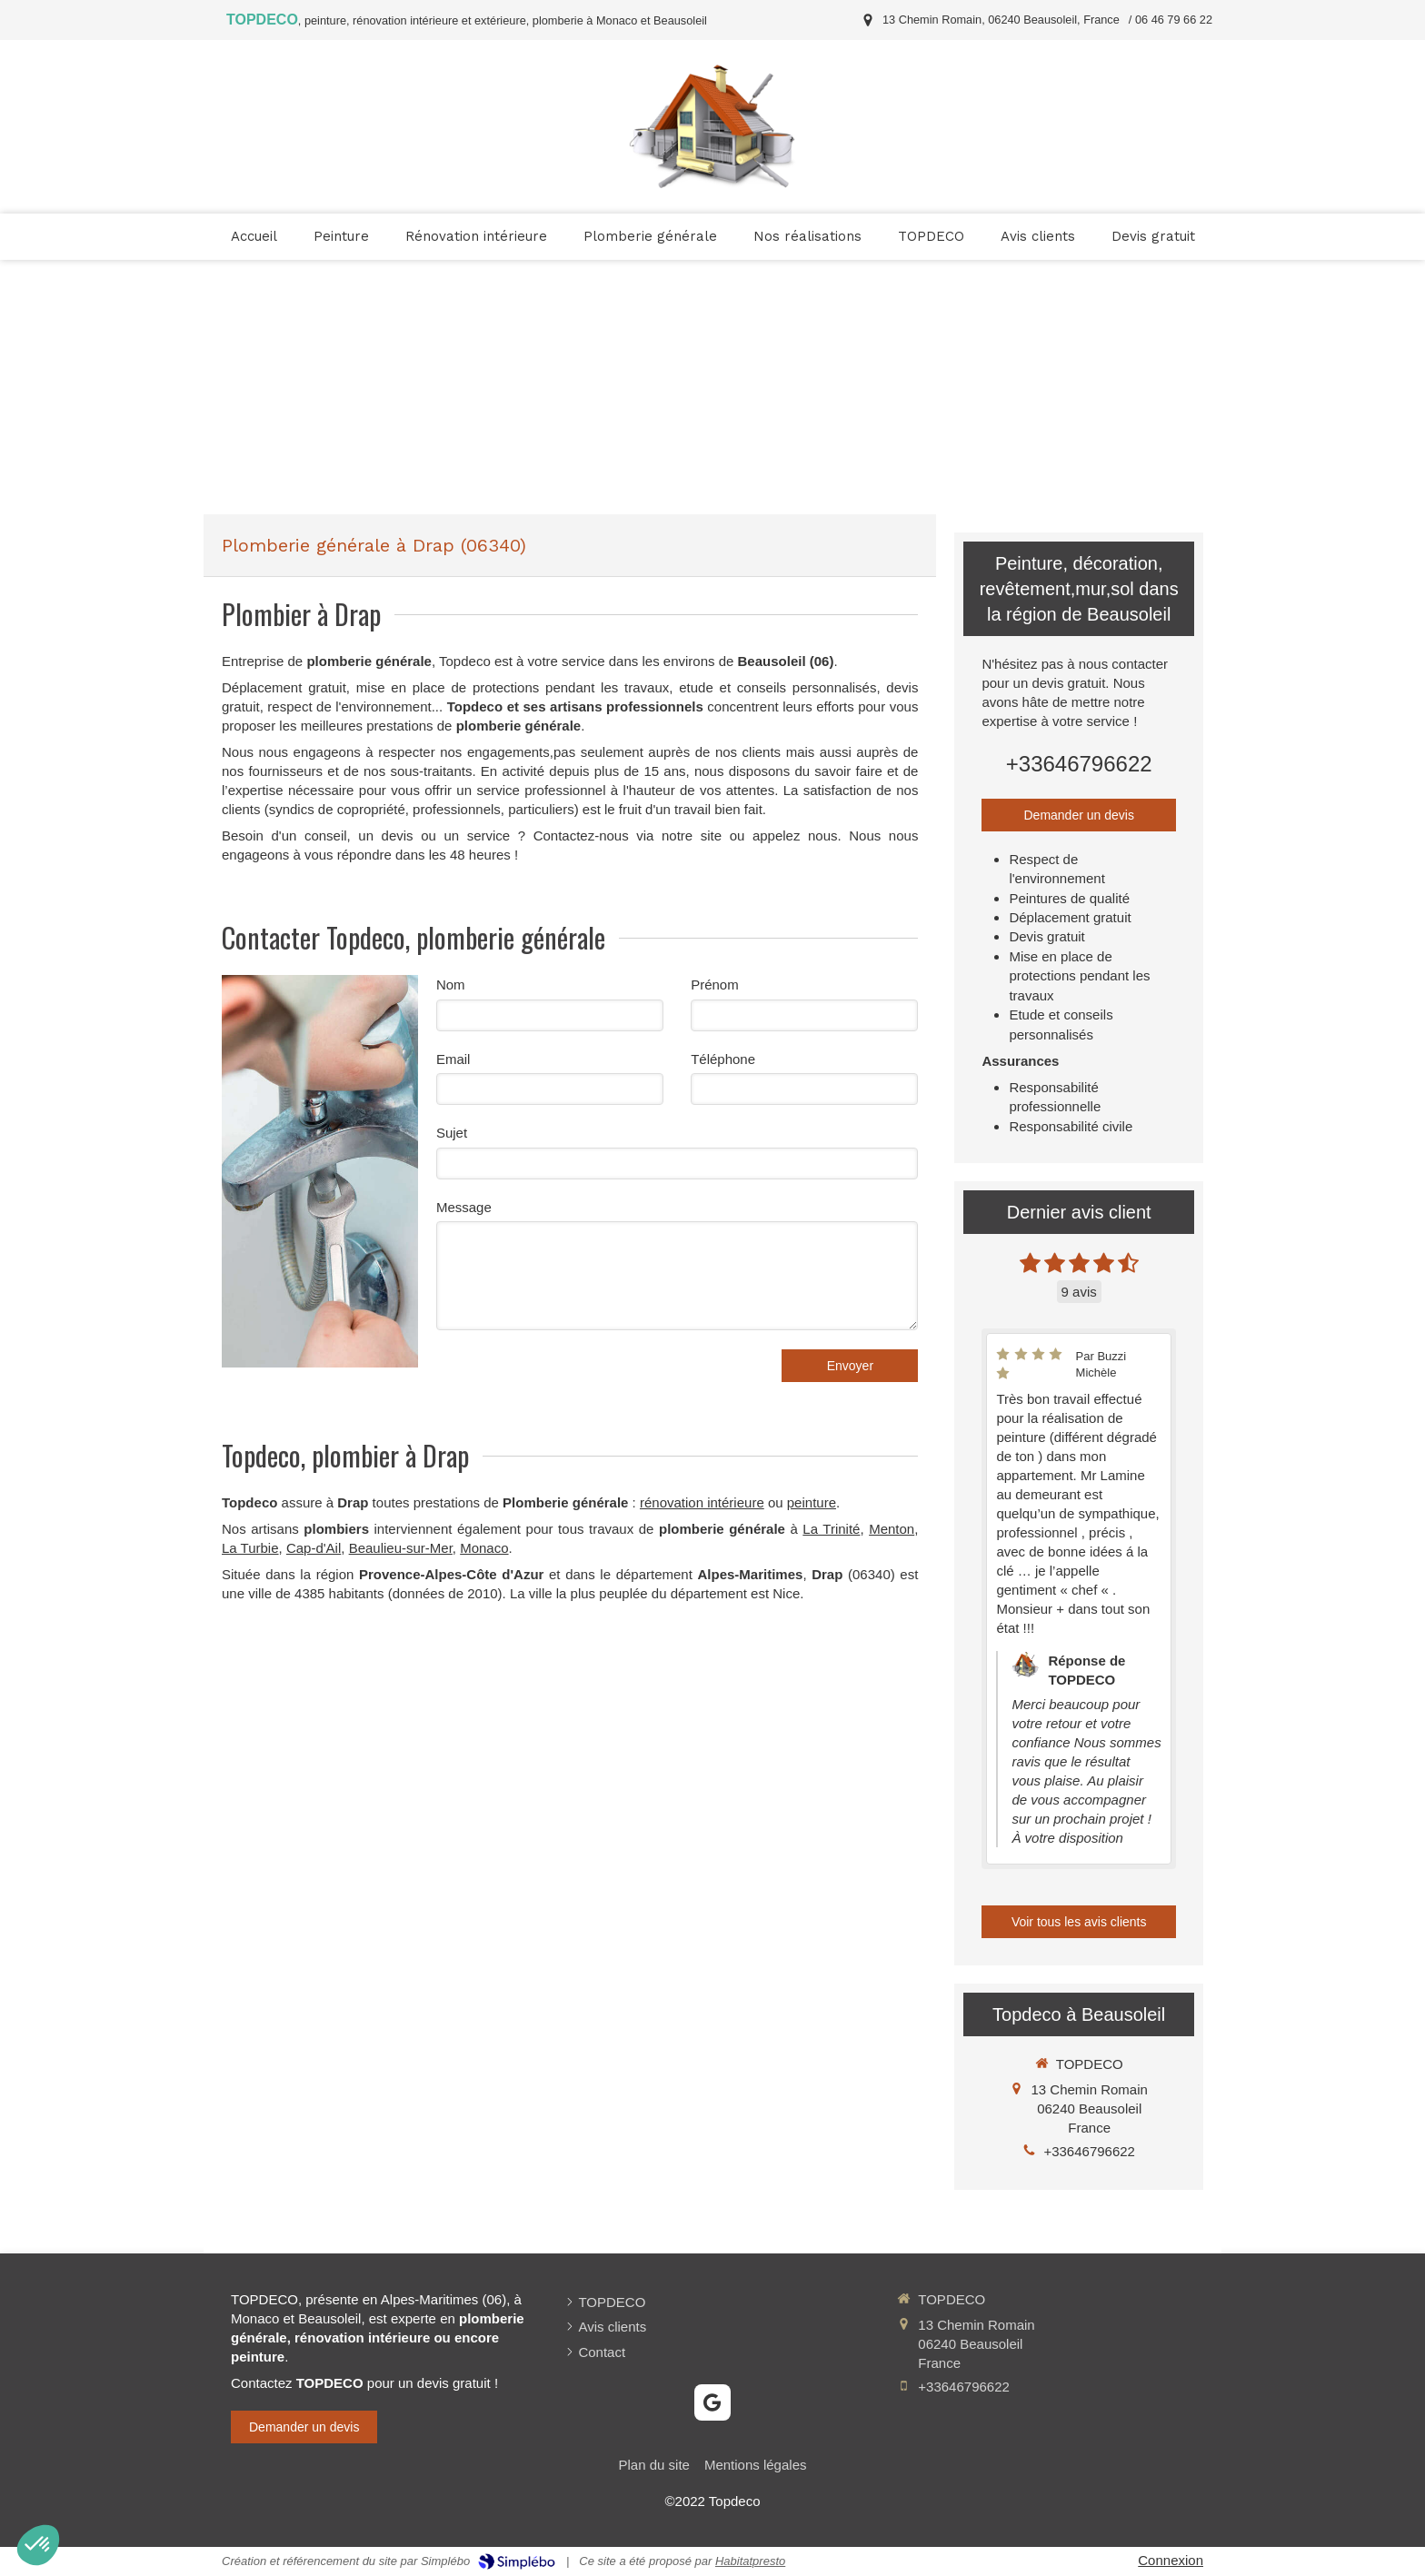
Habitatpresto (750, 2561)
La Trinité (831, 1529)
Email (453, 1059)
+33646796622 (1079, 763)
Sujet (451, 1132)
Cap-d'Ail (313, 1548)
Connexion (1170, 2560)
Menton (891, 1529)
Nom (450, 984)
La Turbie (250, 1548)
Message (464, 1207)
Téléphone (723, 1059)
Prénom (715, 984)
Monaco (484, 1548)
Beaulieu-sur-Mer (401, 1548)
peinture (811, 1502)
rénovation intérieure (702, 1502)
